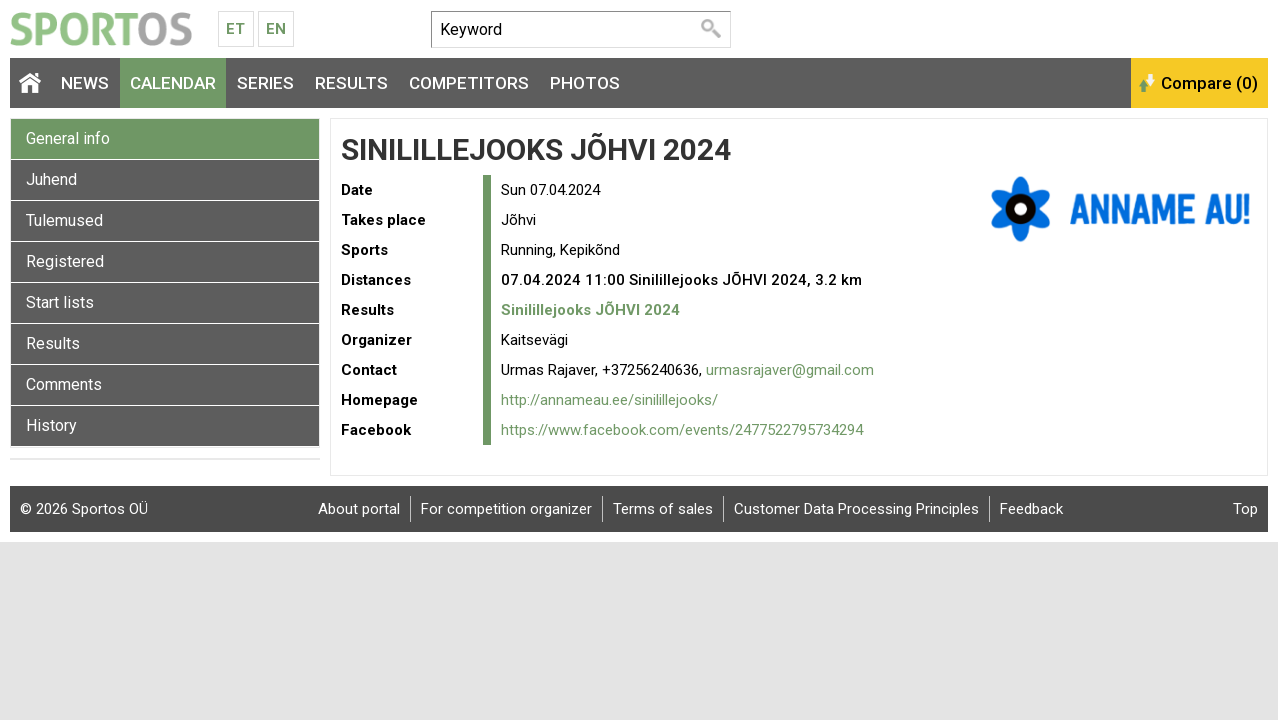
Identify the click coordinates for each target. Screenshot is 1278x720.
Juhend (51, 179)
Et (235, 29)
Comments (64, 384)
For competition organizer (506, 509)
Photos (585, 83)
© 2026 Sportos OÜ (84, 509)
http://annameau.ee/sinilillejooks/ (609, 400)
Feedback (1031, 509)
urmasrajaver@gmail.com (790, 370)
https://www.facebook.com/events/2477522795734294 (682, 430)
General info (68, 138)
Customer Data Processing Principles (856, 509)
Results (351, 83)
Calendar (173, 83)
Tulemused (64, 220)
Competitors (469, 83)
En (276, 29)
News (85, 83)
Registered (65, 261)
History (51, 425)
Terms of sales (663, 509)
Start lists (60, 302)
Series (265, 83)
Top (1245, 509)
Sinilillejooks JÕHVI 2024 (590, 310)
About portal (359, 509)
